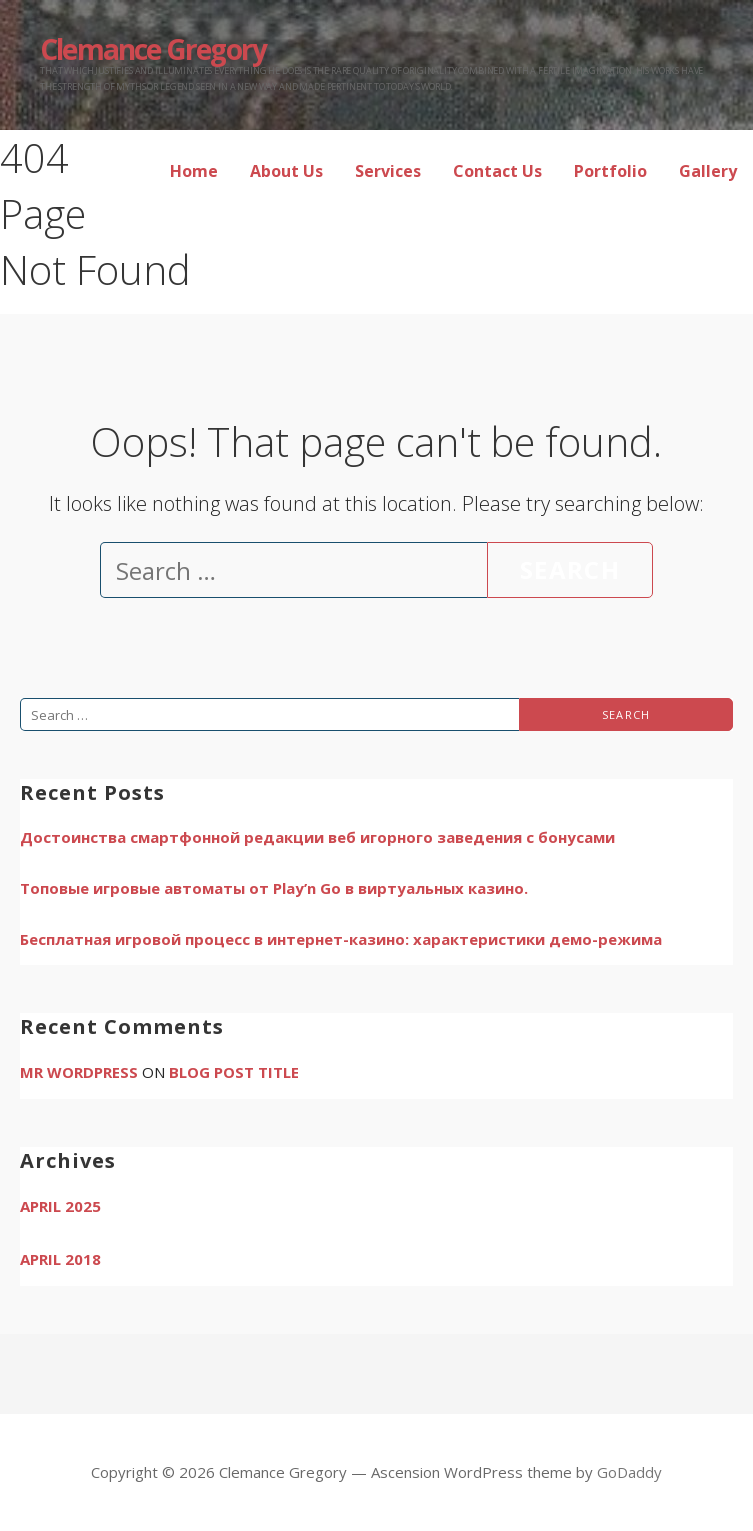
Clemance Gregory (153, 49)
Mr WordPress (79, 1072)
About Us (286, 171)
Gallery (708, 171)
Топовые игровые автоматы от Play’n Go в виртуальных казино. (274, 888)
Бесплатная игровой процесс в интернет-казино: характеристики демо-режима (341, 939)
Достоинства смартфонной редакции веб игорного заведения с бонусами (317, 837)
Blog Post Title (234, 1072)
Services (388, 171)
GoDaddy (629, 1472)
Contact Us (497, 171)
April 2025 (60, 1206)
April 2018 (60, 1259)
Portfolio (610, 171)
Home (194, 171)
